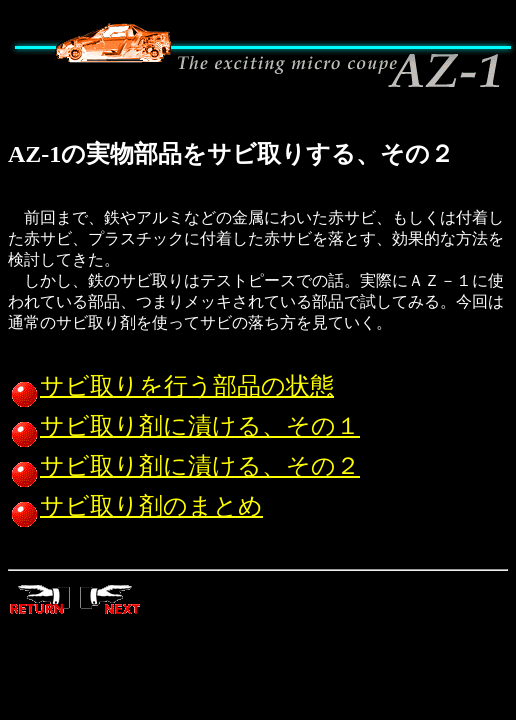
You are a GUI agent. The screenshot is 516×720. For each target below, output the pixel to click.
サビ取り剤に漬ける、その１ (184, 426)
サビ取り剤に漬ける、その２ (184, 466)
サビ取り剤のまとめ (135, 506)
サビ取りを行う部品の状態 (171, 386)
